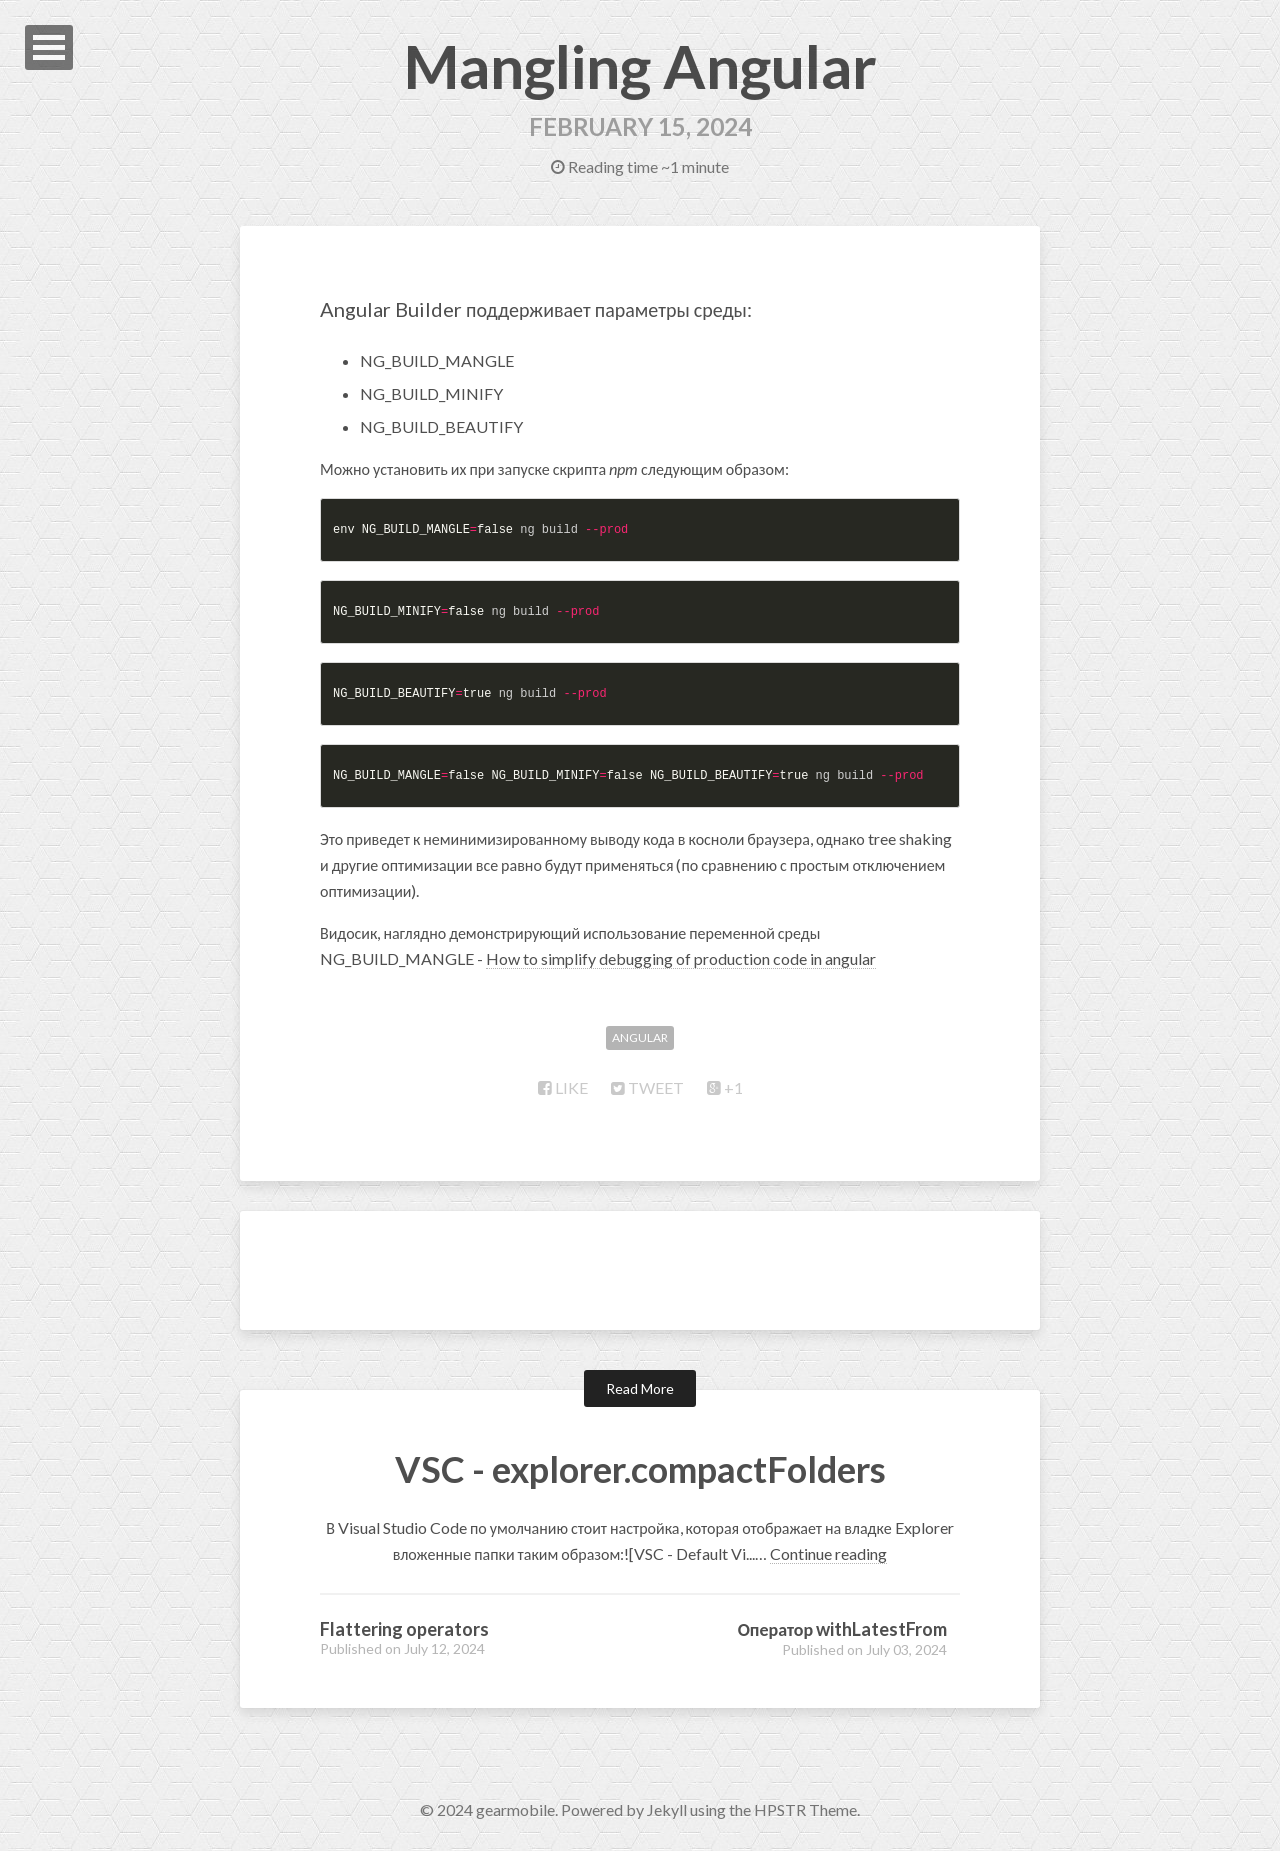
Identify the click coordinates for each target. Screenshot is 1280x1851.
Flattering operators (404, 1629)
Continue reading (828, 1553)
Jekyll (667, 1809)
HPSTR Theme (805, 1809)
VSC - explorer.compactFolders (640, 1469)
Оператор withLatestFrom (843, 1629)
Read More (640, 1388)
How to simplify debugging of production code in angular (681, 958)
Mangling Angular (640, 66)
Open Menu (49, 47)
